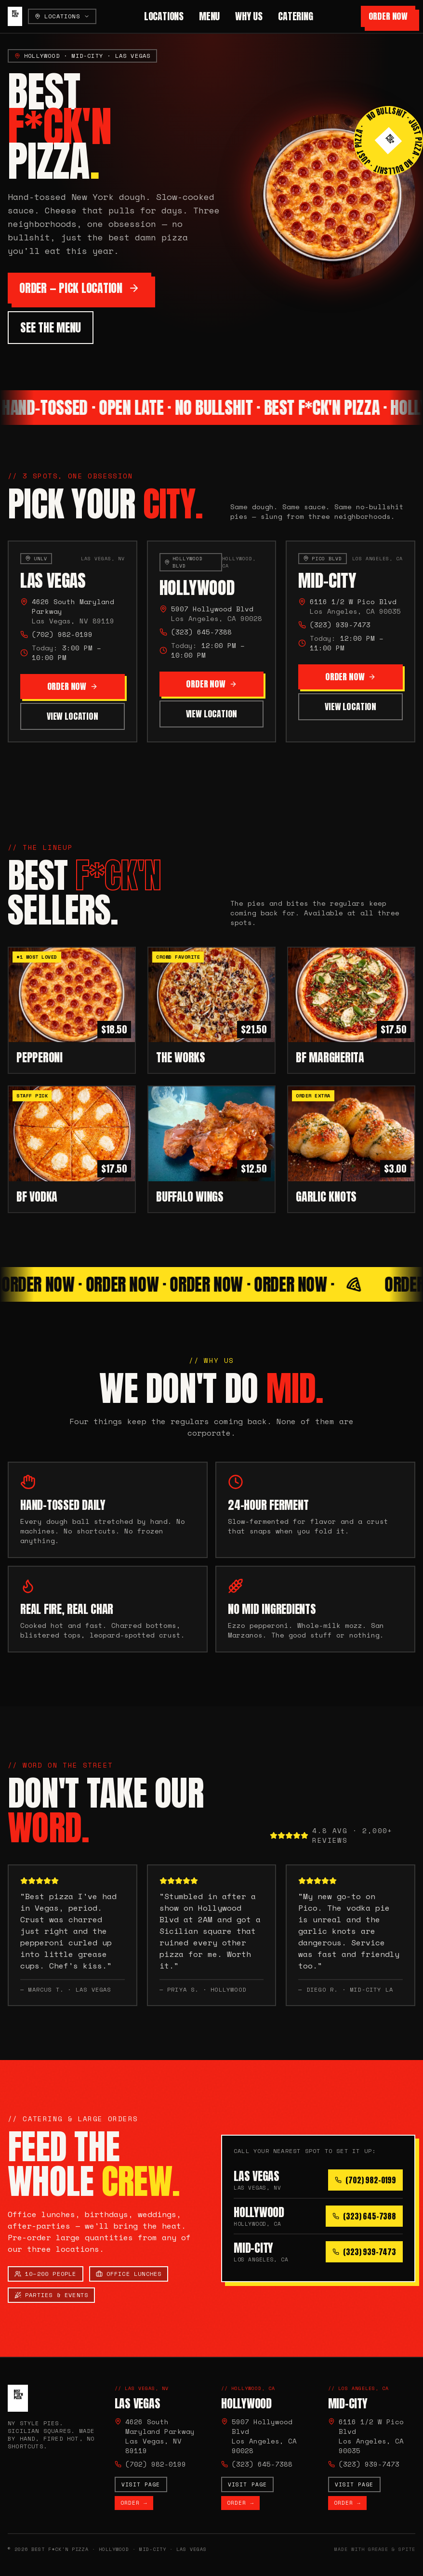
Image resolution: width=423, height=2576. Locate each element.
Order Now (388, 16)
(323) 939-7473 (340, 632)
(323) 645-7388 (201, 637)
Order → (133, 2503)
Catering (295, 16)
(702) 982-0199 (62, 637)
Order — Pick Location (79, 288)
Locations (164, 16)
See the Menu (50, 327)
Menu (209, 16)
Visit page (140, 2484)
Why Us (249, 16)
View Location (72, 719)
